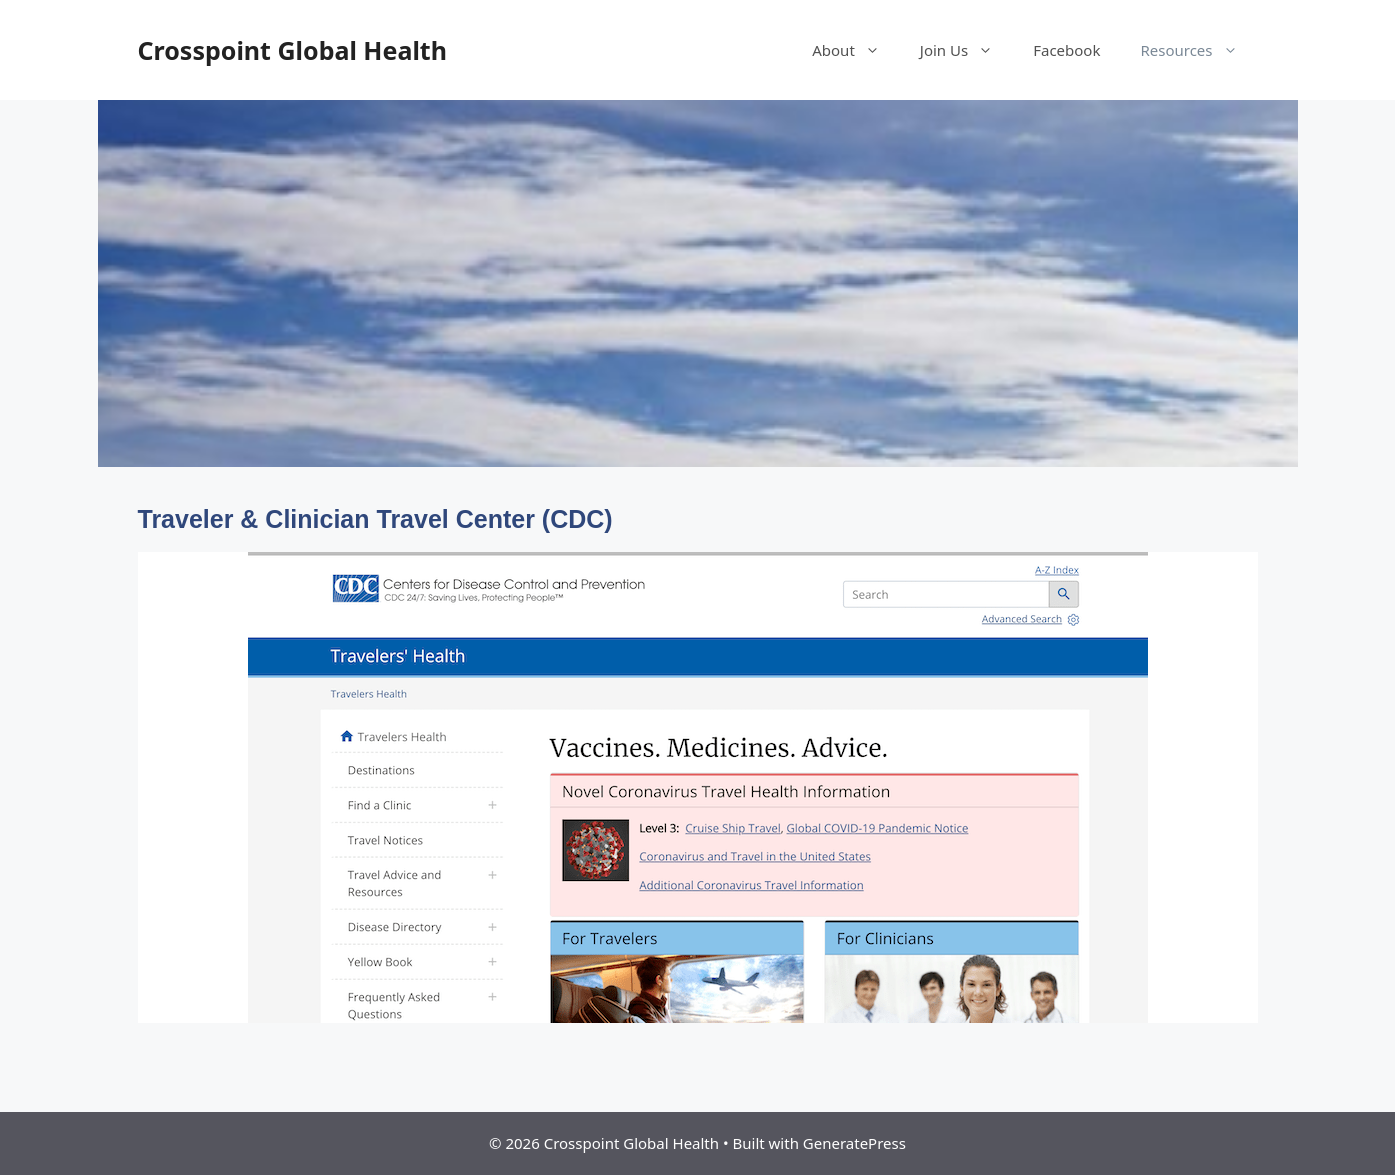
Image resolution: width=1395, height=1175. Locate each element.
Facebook (1066, 50)
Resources (1198, 50)
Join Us (966, 50)
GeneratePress (854, 1143)
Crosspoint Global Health (292, 50)
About (856, 50)
